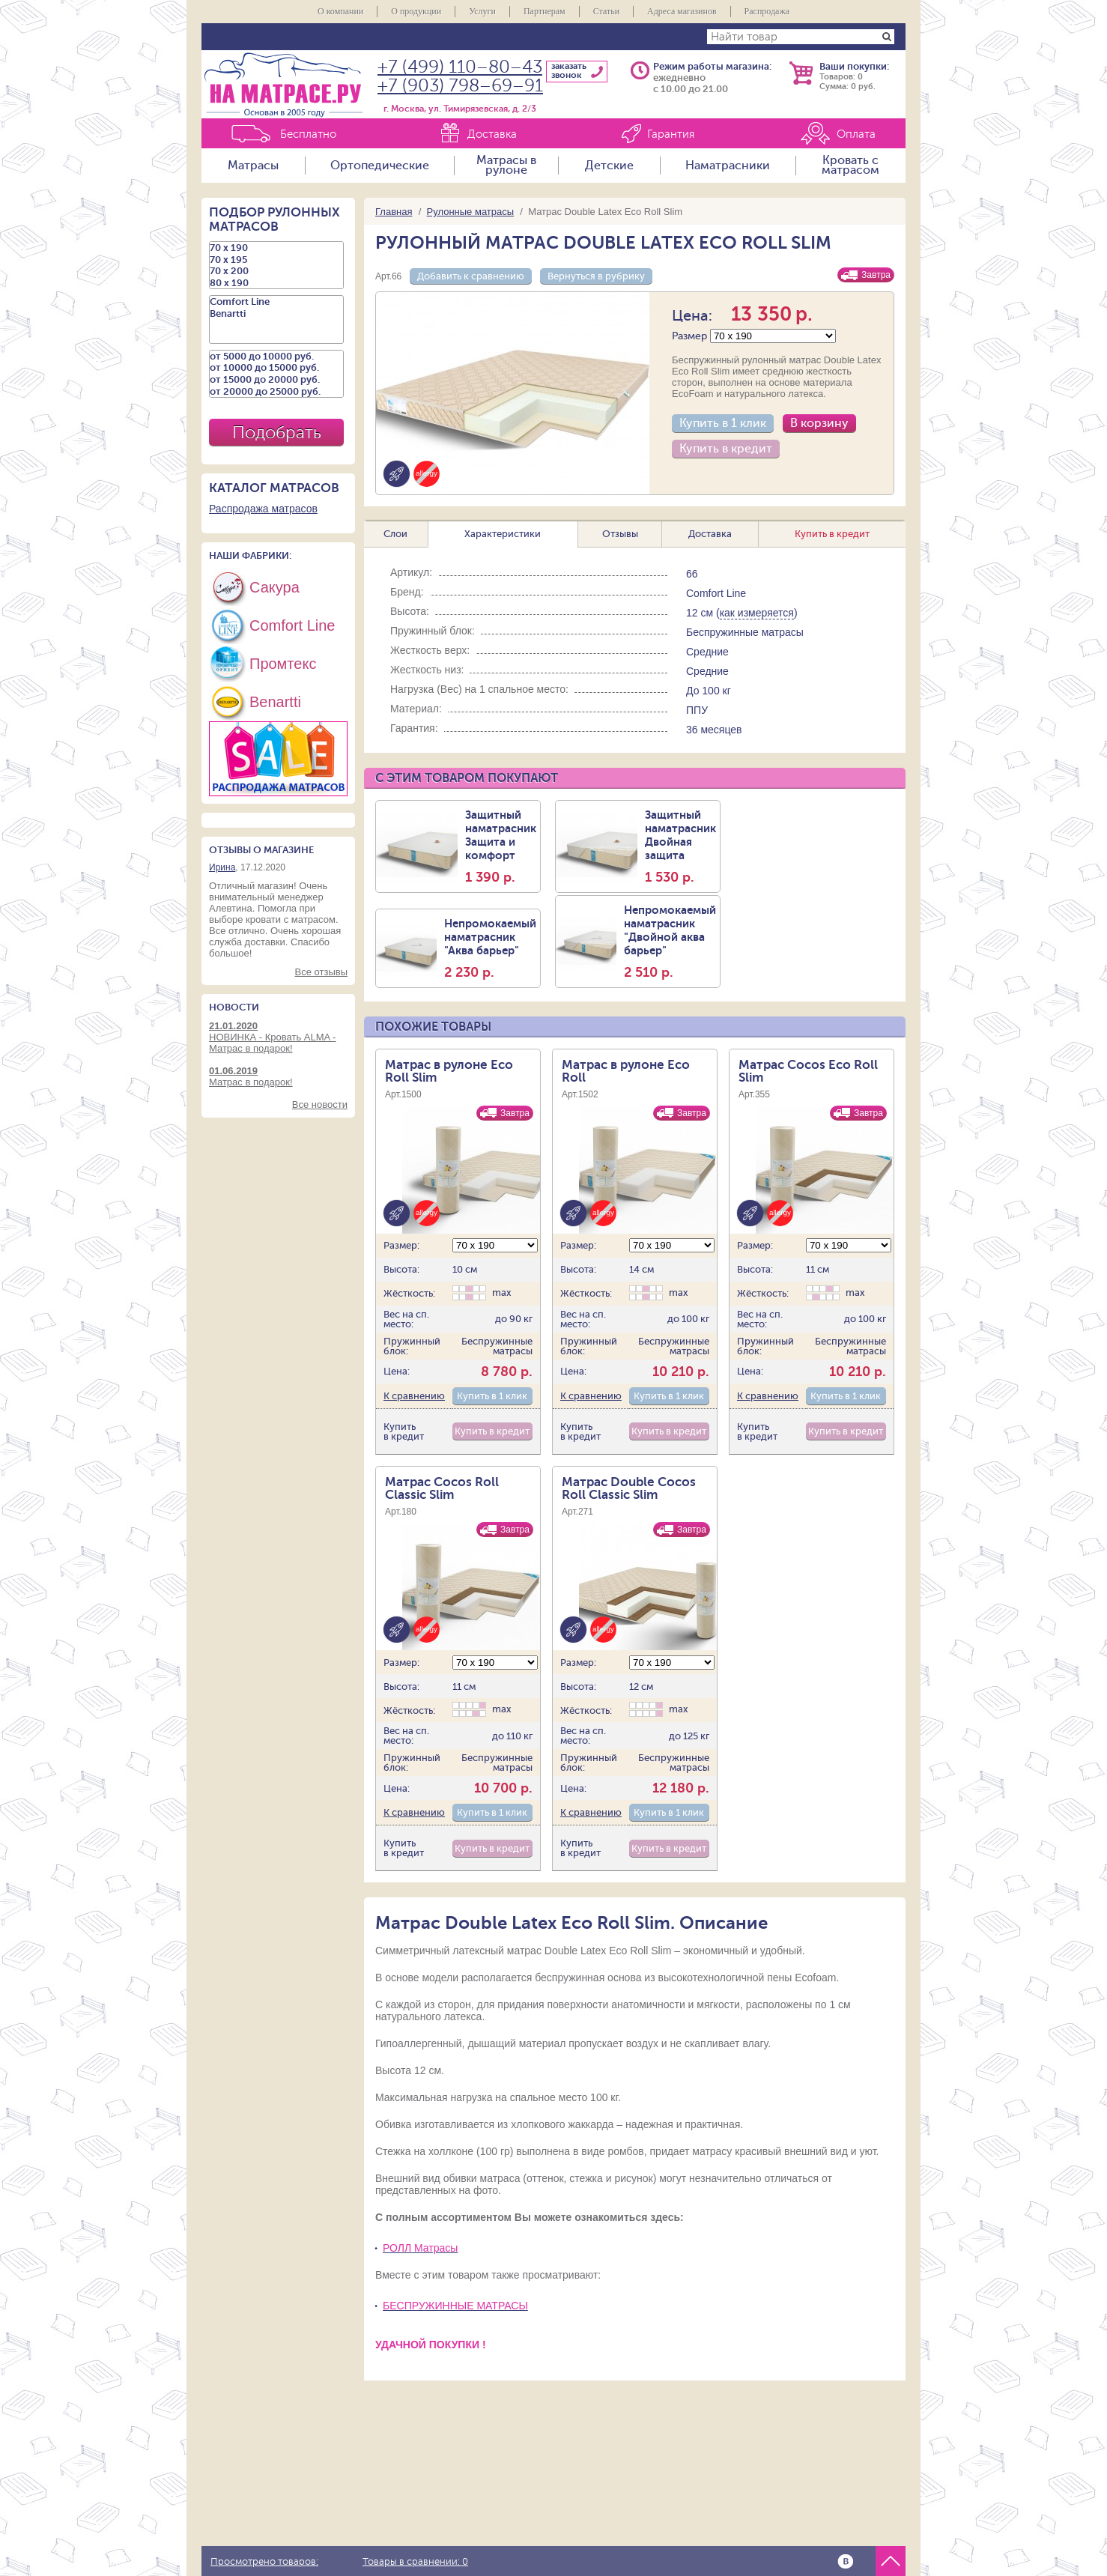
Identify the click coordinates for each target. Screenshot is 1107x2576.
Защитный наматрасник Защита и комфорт (500, 846)
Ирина (222, 867)
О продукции (416, 11)
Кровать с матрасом (850, 165)
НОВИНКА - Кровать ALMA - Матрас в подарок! (278, 1037)
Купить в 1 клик (722, 423)
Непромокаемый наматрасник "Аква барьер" (490, 948)
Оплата (856, 134)
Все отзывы (321, 972)
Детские (609, 165)
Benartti (276, 314)
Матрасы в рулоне (506, 165)
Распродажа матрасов (263, 509)
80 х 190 (276, 283)
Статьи (606, 11)
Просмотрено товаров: (264, 2562)
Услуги (482, 11)
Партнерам (544, 11)
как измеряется (757, 613)
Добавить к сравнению (470, 276)
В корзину (819, 423)
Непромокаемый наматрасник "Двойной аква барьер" (670, 941)
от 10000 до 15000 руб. (276, 368)
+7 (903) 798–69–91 (460, 86)
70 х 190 (276, 248)
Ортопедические (379, 165)
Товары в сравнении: (415, 2562)
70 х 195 (276, 260)
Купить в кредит (725, 448)
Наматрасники (727, 165)
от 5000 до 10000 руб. (276, 357)
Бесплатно (308, 134)
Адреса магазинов (682, 11)
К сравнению (414, 1395)
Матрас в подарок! (278, 1076)
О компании (340, 11)
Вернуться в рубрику (596, 276)
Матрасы (253, 165)
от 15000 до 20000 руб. (276, 380)
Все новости (320, 1104)
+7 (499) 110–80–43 (459, 67)
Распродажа (766, 11)
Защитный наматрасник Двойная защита (680, 846)
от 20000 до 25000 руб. (276, 392)
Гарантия (670, 134)
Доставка (492, 134)
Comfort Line (276, 302)
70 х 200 (276, 271)
